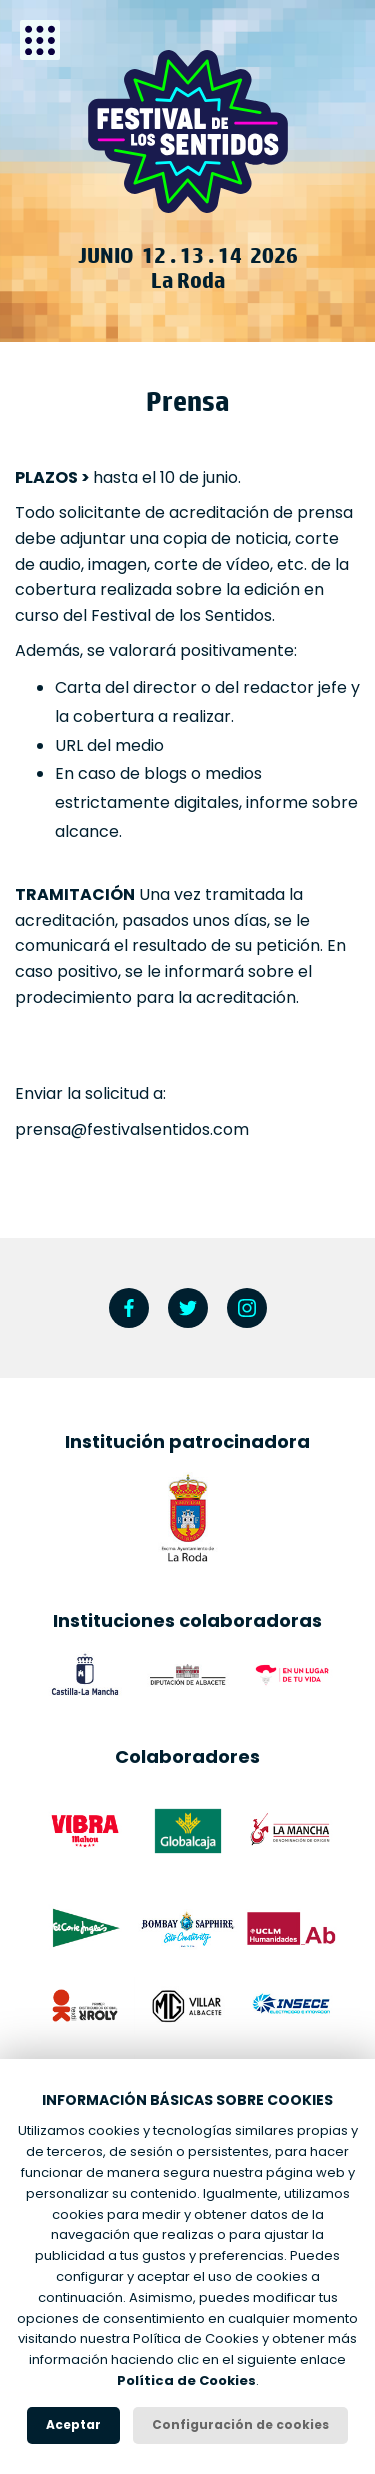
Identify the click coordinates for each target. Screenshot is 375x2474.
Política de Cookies (186, 2380)
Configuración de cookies (240, 2424)
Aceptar (73, 2424)
